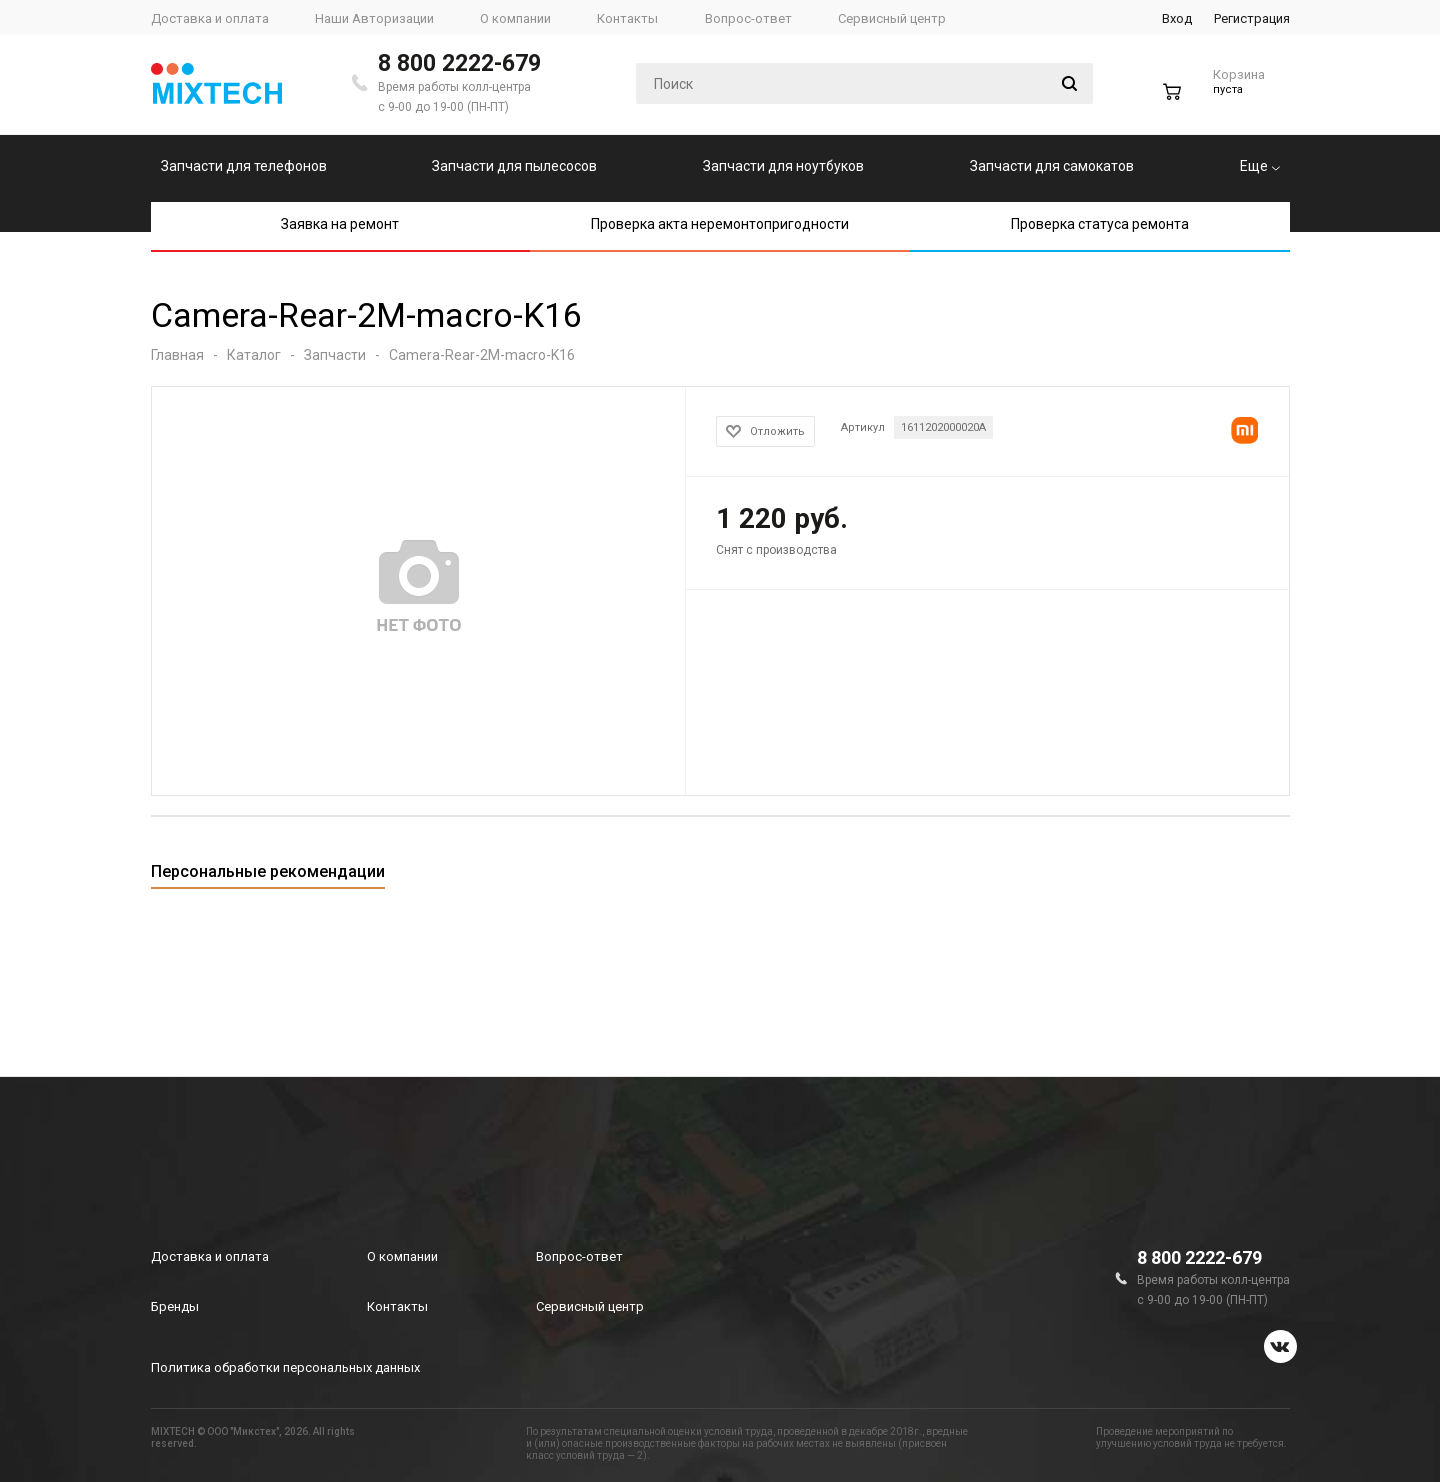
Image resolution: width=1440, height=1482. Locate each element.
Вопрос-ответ (579, 1256)
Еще (1260, 166)
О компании (402, 1256)
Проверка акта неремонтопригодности (720, 224)
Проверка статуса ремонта (1100, 224)
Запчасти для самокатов (1052, 166)
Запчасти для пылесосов (514, 166)
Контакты (397, 1306)
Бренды (175, 1306)
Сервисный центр (590, 1306)
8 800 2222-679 (459, 63)
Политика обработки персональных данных (285, 1367)
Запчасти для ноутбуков (783, 166)
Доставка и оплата (210, 1256)
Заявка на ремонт (340, 224)
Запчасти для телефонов (244, 166)
